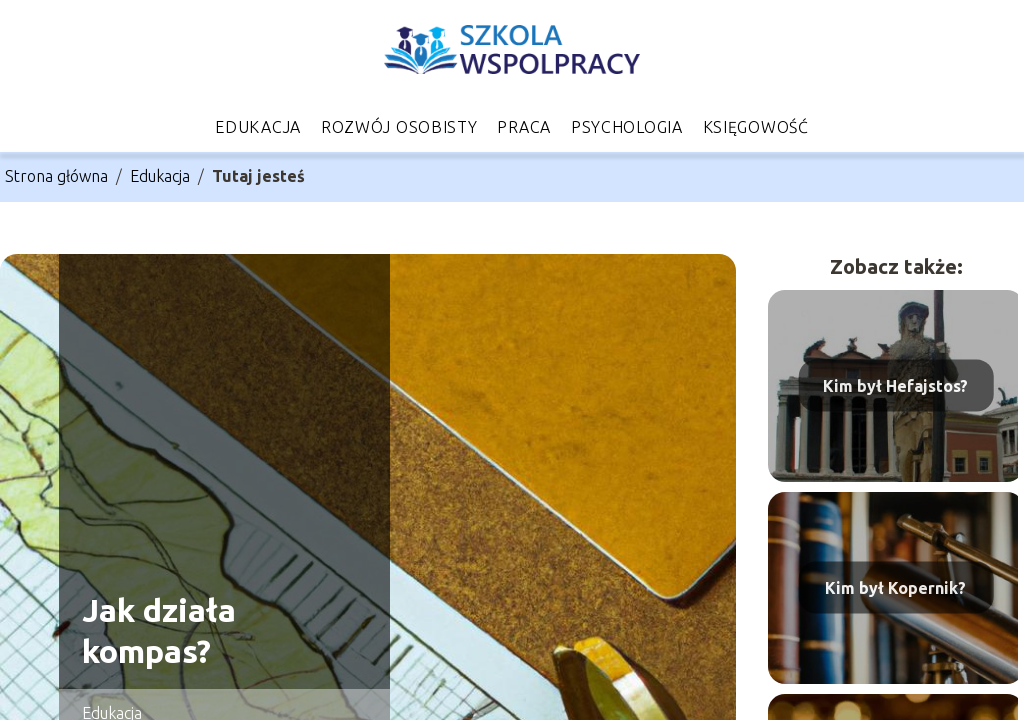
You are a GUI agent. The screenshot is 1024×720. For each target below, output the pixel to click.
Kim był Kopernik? (895, 587)
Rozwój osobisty (399, 127)
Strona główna (56, 176)
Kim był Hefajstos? (895, 385)
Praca (524, 127)
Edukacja (258, 127)
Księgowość (756, 127)
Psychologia (627, 127)
